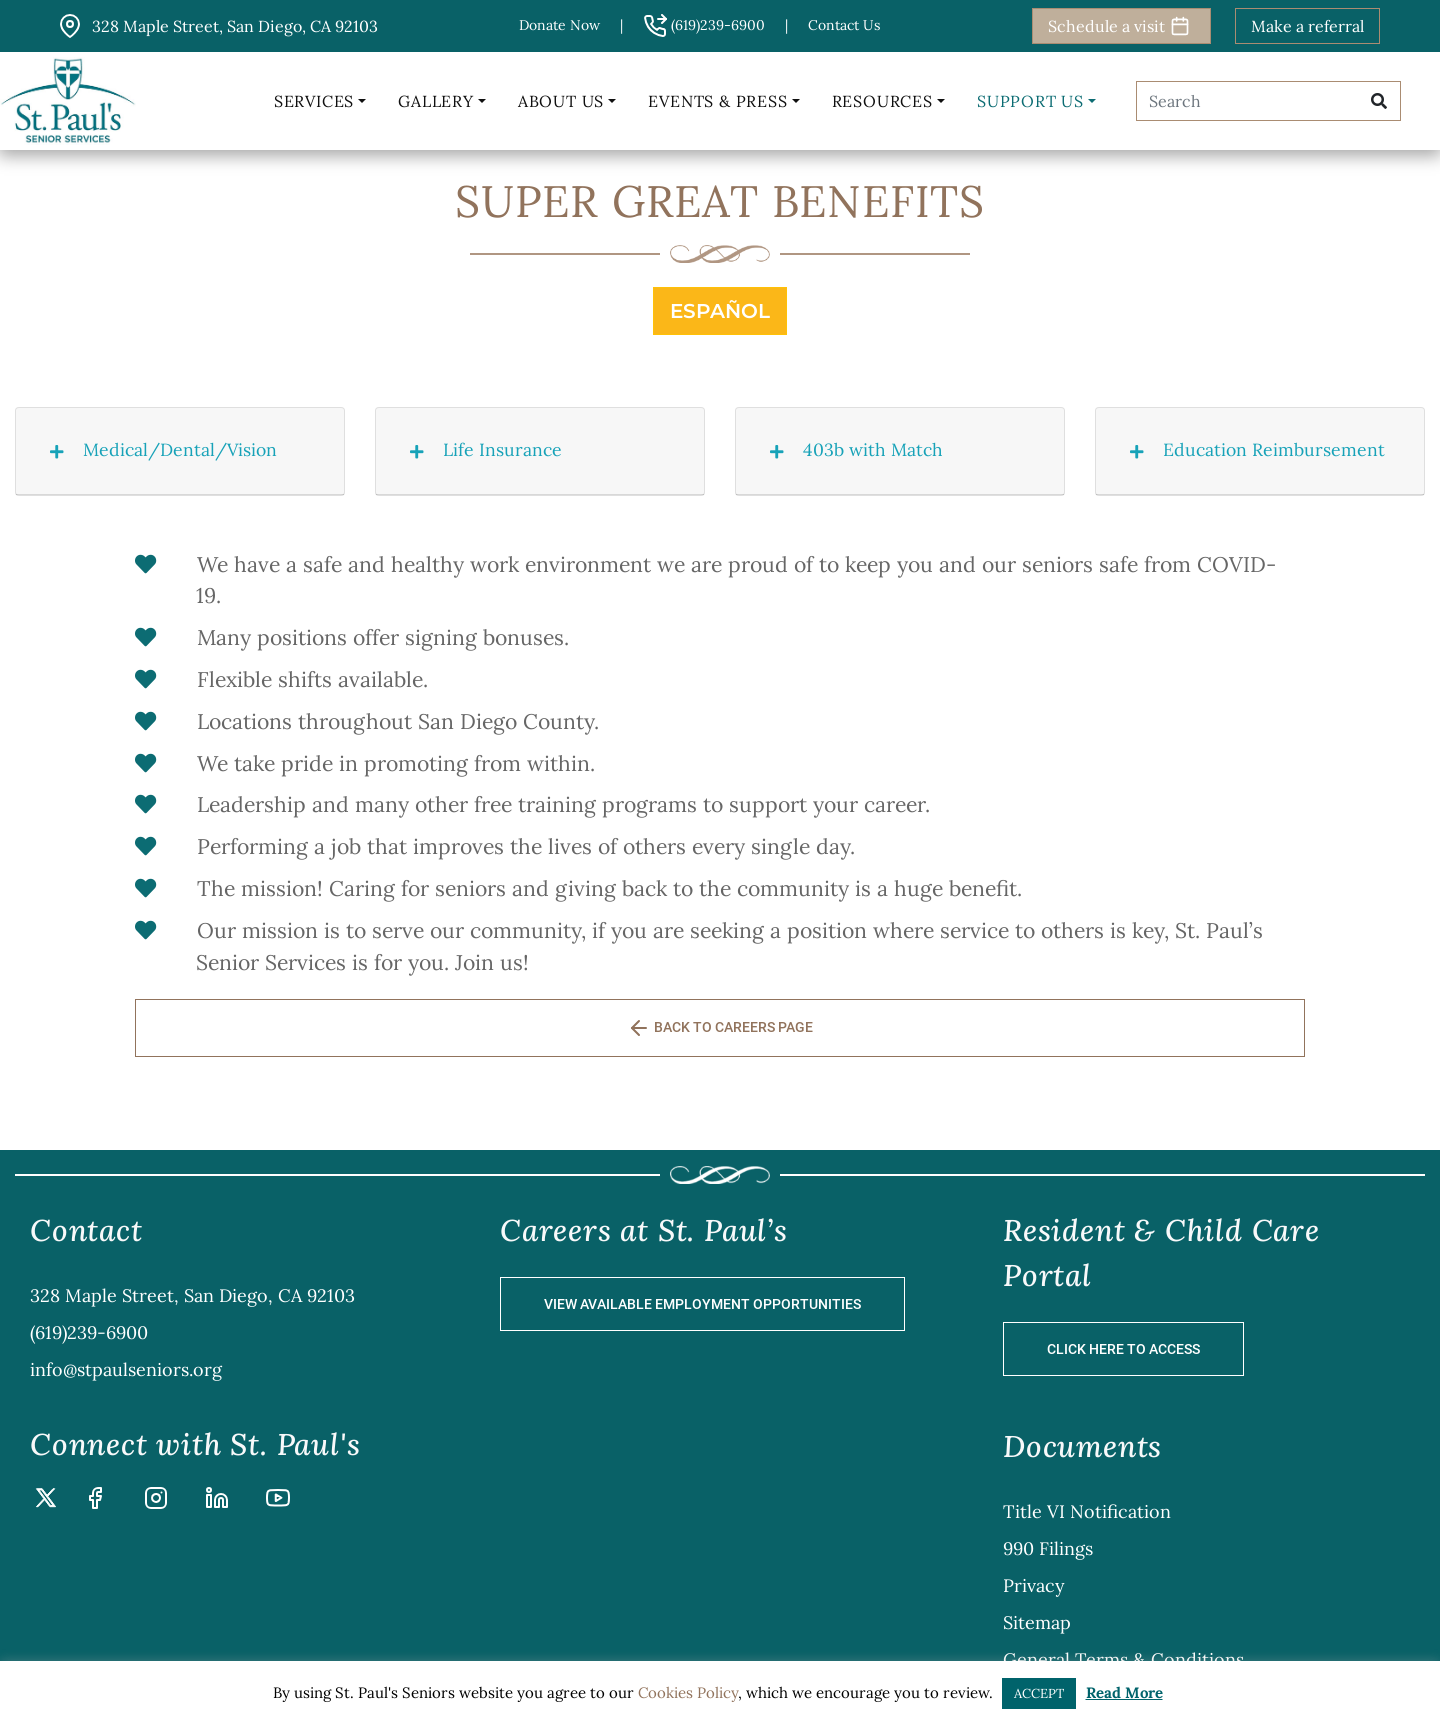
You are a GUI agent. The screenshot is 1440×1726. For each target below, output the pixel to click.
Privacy (1034, 1585)
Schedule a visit (1119, 26)
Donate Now (559, 25)
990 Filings (1048, 1548)
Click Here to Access (1123, 1349)
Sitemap (1037, 1622)
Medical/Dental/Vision (156, 449)
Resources (882, 101)
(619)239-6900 (89, 1332)
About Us (561, 101)
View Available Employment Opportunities (702, 1304)
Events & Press (717, 101)
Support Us (1030, 101)
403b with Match (849, 449)
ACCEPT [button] (1039, 1693)
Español (720, 311)
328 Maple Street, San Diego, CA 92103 (192, 1295)
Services (314, 101)
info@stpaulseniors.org (126, 1369)
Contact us (844, 25)
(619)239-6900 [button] (704, 25)
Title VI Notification (1087, 1511)
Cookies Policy (688, 1692)
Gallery (436, 101)
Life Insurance (479, 449)
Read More (1124, 1692)
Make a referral (1307, 26)
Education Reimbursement (1250, 449)
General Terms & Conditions (1123, 1659)
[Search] (1243, 101)
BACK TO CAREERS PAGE (720, 1028)
